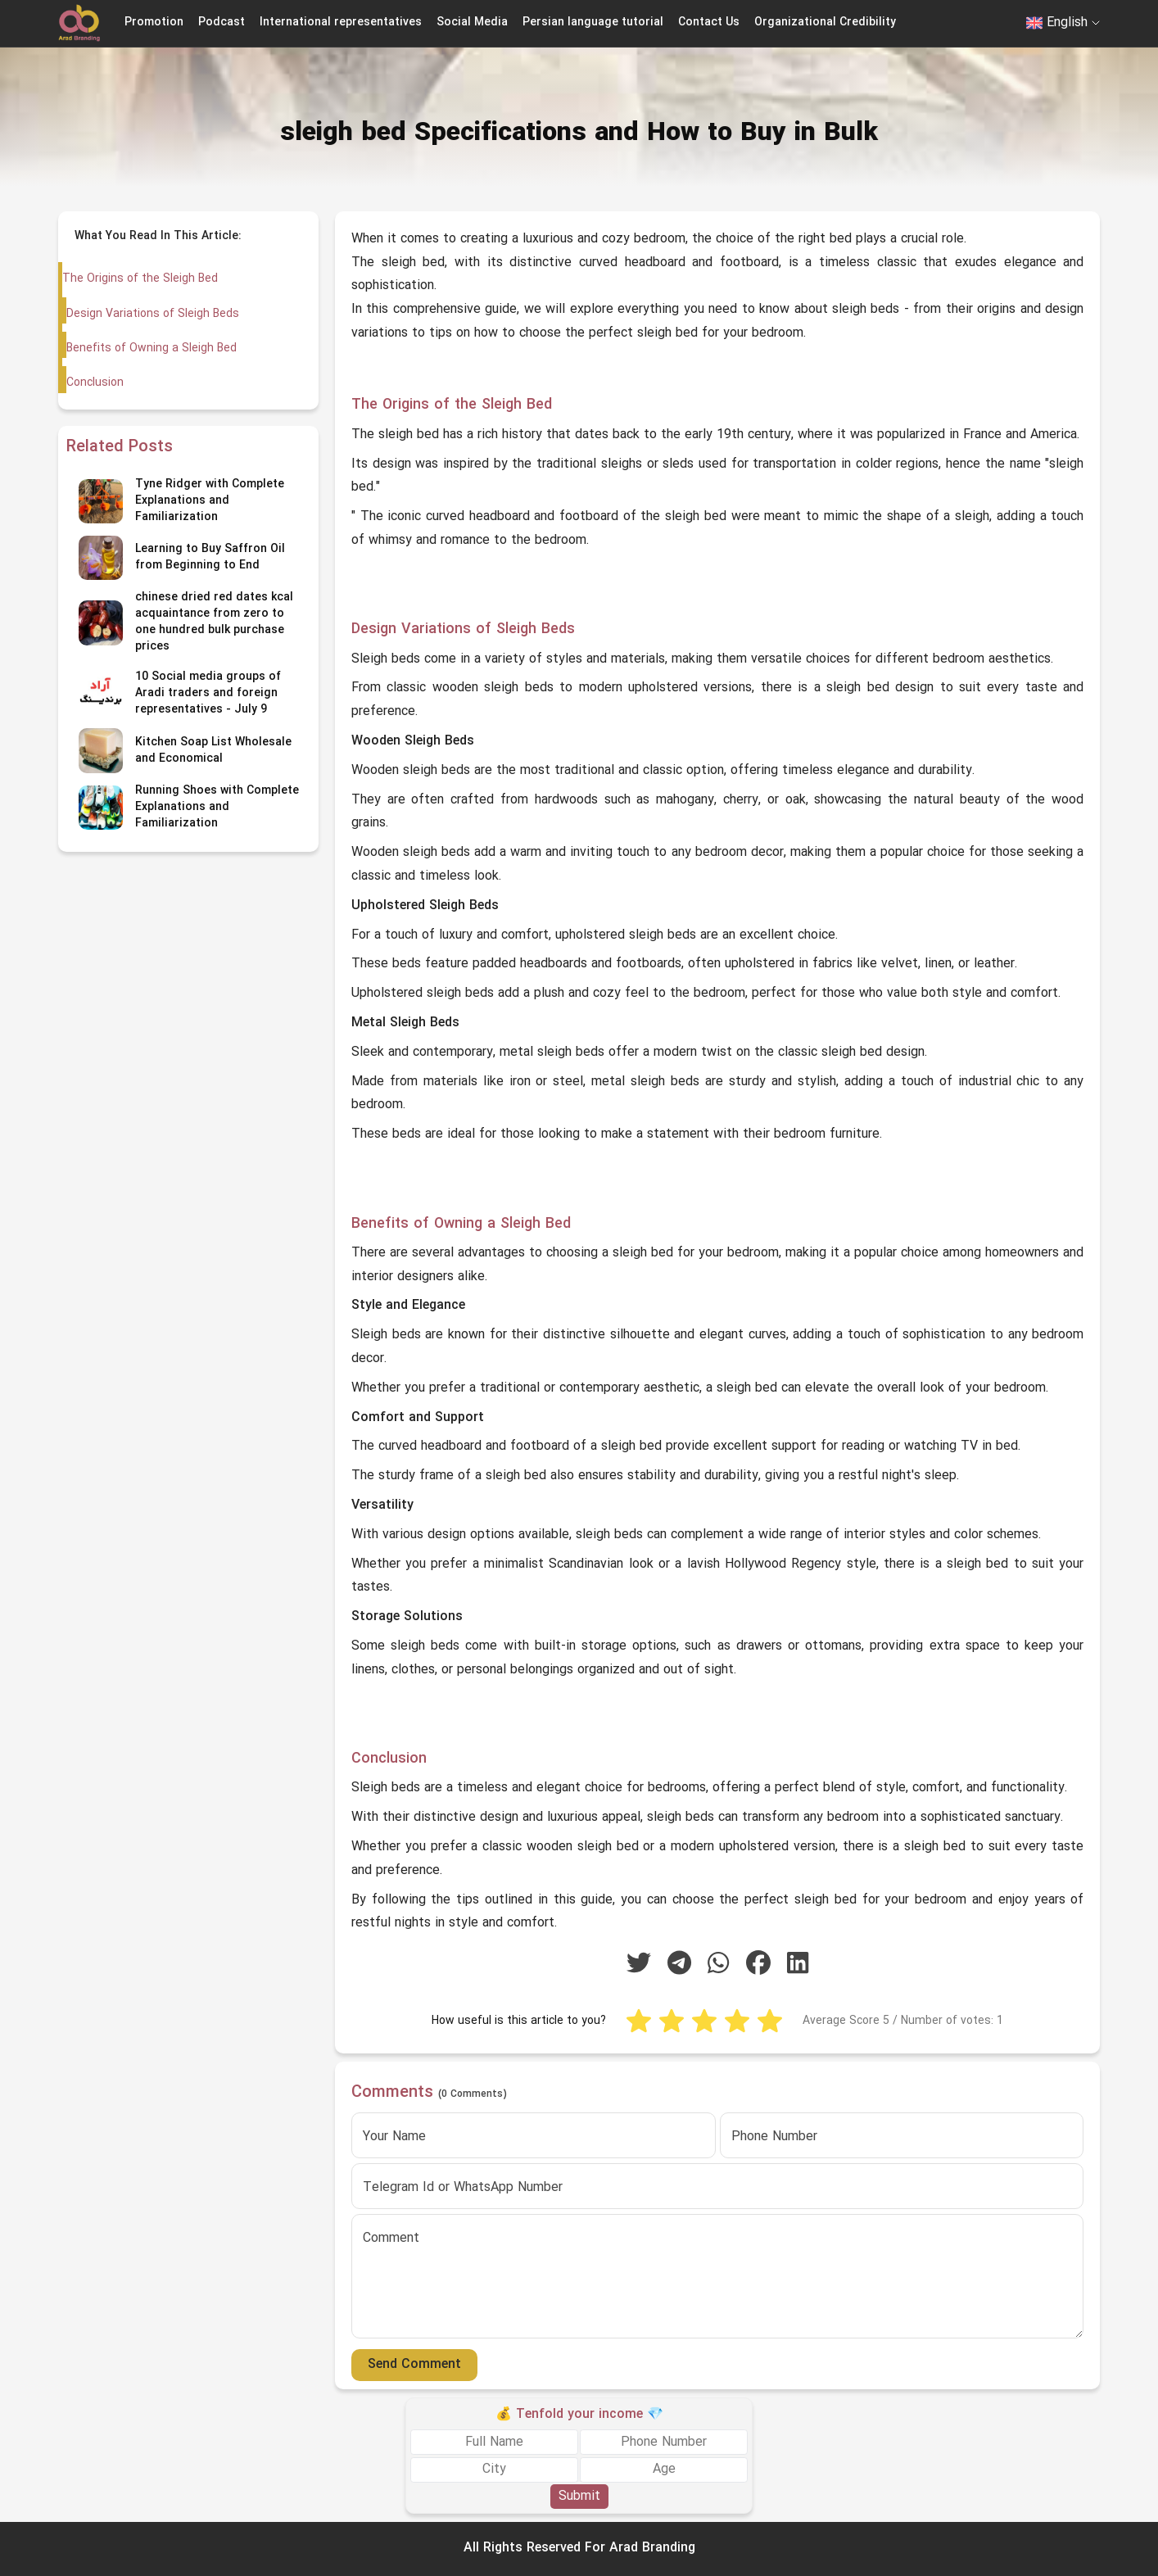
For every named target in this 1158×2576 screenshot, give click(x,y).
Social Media (472, 22)
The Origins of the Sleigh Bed (140, 279)
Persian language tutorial (592, 22)
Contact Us (709, 22)
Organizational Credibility (825, 22)
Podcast (221, 22)
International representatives (341, 22)
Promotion (153, 22)
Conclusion (94, 383)
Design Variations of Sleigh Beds (152, 314)
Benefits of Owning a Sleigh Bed (151, 348)
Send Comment (414, 2365)
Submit (579, 2497)
